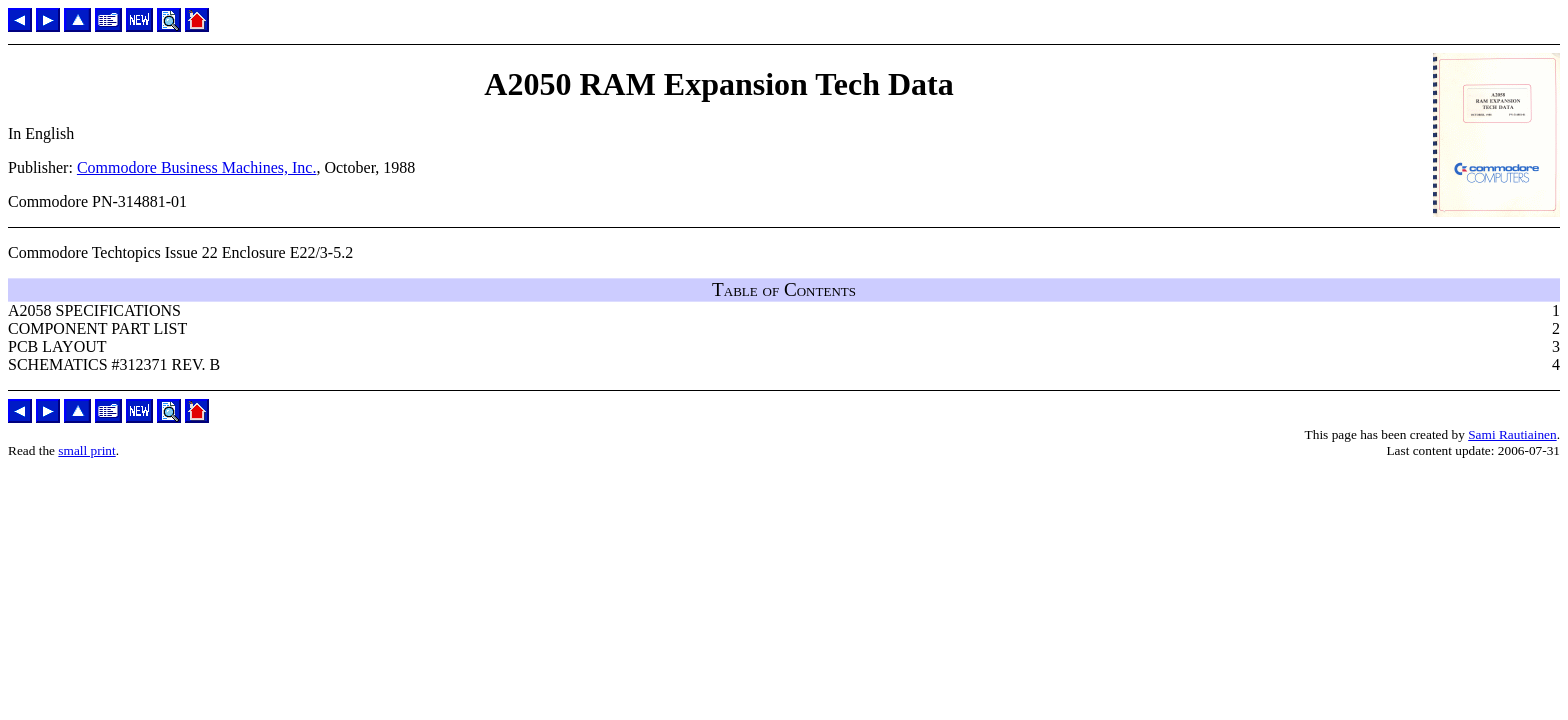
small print (86, 450)
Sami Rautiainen (1512, 434)
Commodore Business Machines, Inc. (197, 167)
